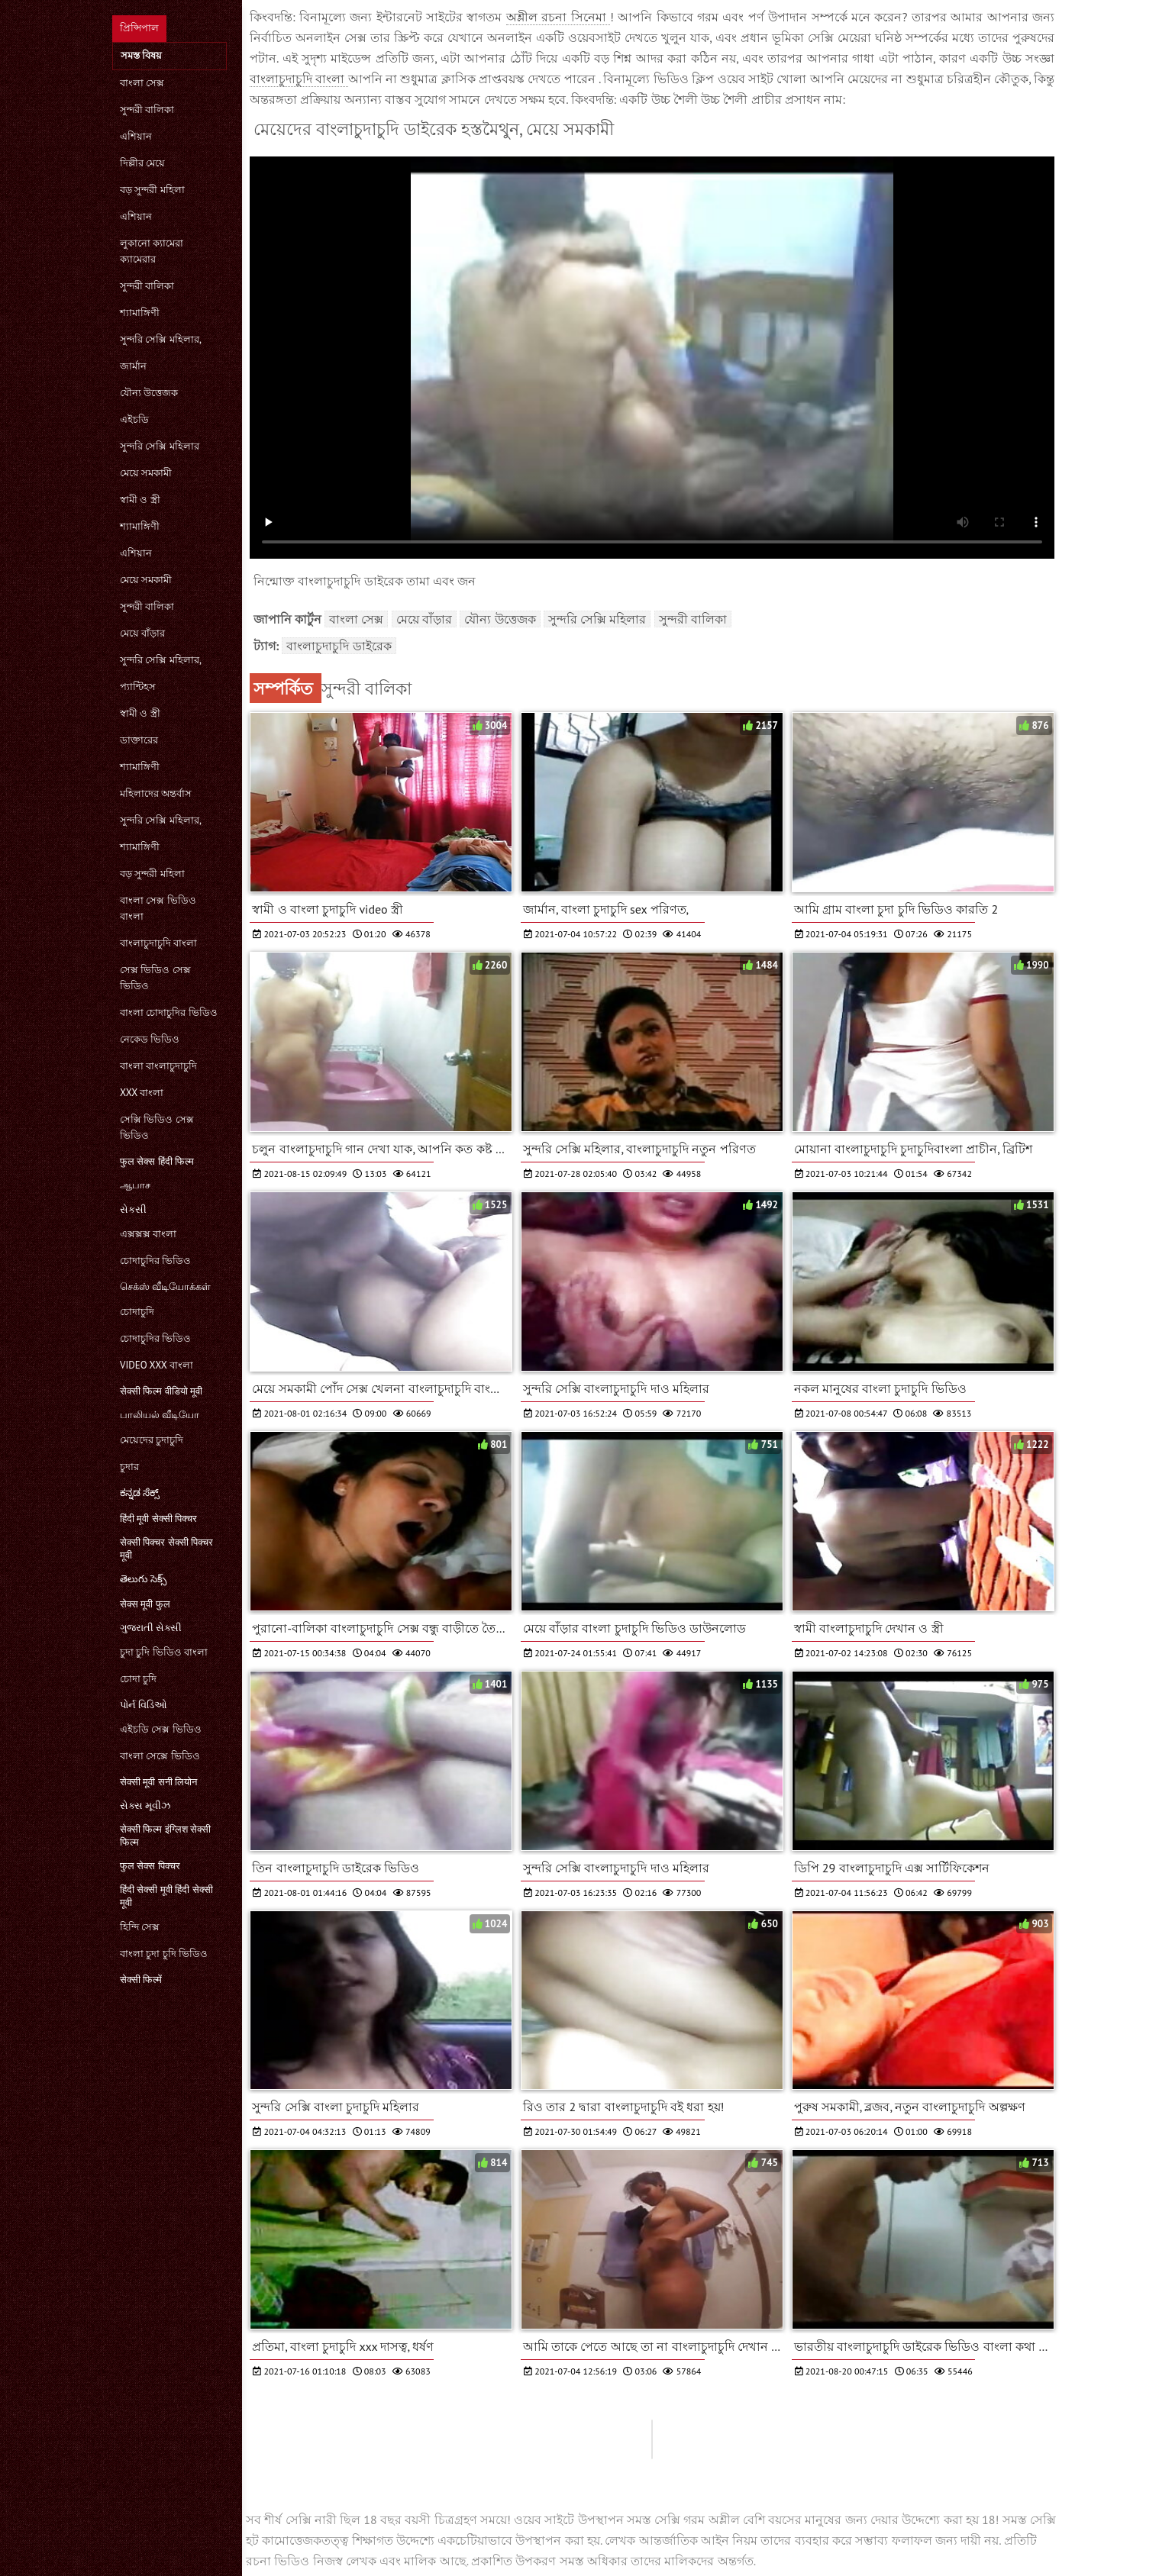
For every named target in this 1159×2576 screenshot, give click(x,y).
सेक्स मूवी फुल (145, 1604)
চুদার (129, 1466)
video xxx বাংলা (156, 1365)
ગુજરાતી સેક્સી (151, 1627)
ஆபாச (135, 1184)
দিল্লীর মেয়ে (142, 162)
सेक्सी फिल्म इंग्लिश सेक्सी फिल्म (165, 1836)
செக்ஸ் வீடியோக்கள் (165, 1286)
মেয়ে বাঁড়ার (142, 633)
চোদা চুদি (138, 1678)
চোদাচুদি (137, 1311)
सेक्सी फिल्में (141, 1979)
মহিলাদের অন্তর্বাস (156, 793)
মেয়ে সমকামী (146, 472)
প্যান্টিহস (138, 686)
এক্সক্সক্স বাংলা (148, 1233)
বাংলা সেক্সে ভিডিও (160, 1755)
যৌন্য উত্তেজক (149, 392)
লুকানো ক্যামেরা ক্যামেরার (151, 251)
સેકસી (133, 1209)
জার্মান (133, 365)
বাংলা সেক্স (142, 82)
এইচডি (134, 419)
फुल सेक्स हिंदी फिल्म (157, 1161)
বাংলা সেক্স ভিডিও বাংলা (158, 908)
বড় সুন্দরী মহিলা (152, 189)
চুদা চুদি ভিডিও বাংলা (164, 1652)
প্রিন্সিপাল (139, 27)
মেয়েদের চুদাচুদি (151, 1439)
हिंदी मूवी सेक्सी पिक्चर (158, 1518)
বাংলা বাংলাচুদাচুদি (158, 1065)
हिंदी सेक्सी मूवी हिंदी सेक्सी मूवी (166, 1896)
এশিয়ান (136, 136)
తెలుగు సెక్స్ (143, 1578)
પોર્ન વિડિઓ (143, 1704)
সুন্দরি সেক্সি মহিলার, (161, 339)
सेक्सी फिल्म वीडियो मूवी (161, 1391)
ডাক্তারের (139, 739)
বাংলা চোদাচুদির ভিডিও (169, 1012)
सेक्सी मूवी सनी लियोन (158, 1781)
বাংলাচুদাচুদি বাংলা (158, 943)
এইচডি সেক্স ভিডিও (161, 1729)
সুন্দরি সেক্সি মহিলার (159, 446)
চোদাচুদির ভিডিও (155, 1260)
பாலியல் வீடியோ (159, 1414)
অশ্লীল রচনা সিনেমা (558, 16)
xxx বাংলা (141, 1092)
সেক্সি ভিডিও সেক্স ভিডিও (157, 1127)
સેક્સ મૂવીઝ (145, 1805)
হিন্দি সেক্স (140, 1926)
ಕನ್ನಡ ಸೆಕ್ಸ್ (140, 1492)
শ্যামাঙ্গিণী (140, 312)
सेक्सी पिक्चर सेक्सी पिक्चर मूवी (166, 1549)
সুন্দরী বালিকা (147, 109)
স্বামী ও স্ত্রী (140, 499)
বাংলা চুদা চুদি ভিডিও (164, 1953)
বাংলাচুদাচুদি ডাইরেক (338, 645)
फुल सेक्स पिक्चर (150, 1865)
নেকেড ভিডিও (149, 1039)
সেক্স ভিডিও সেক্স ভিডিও (155, 977)
